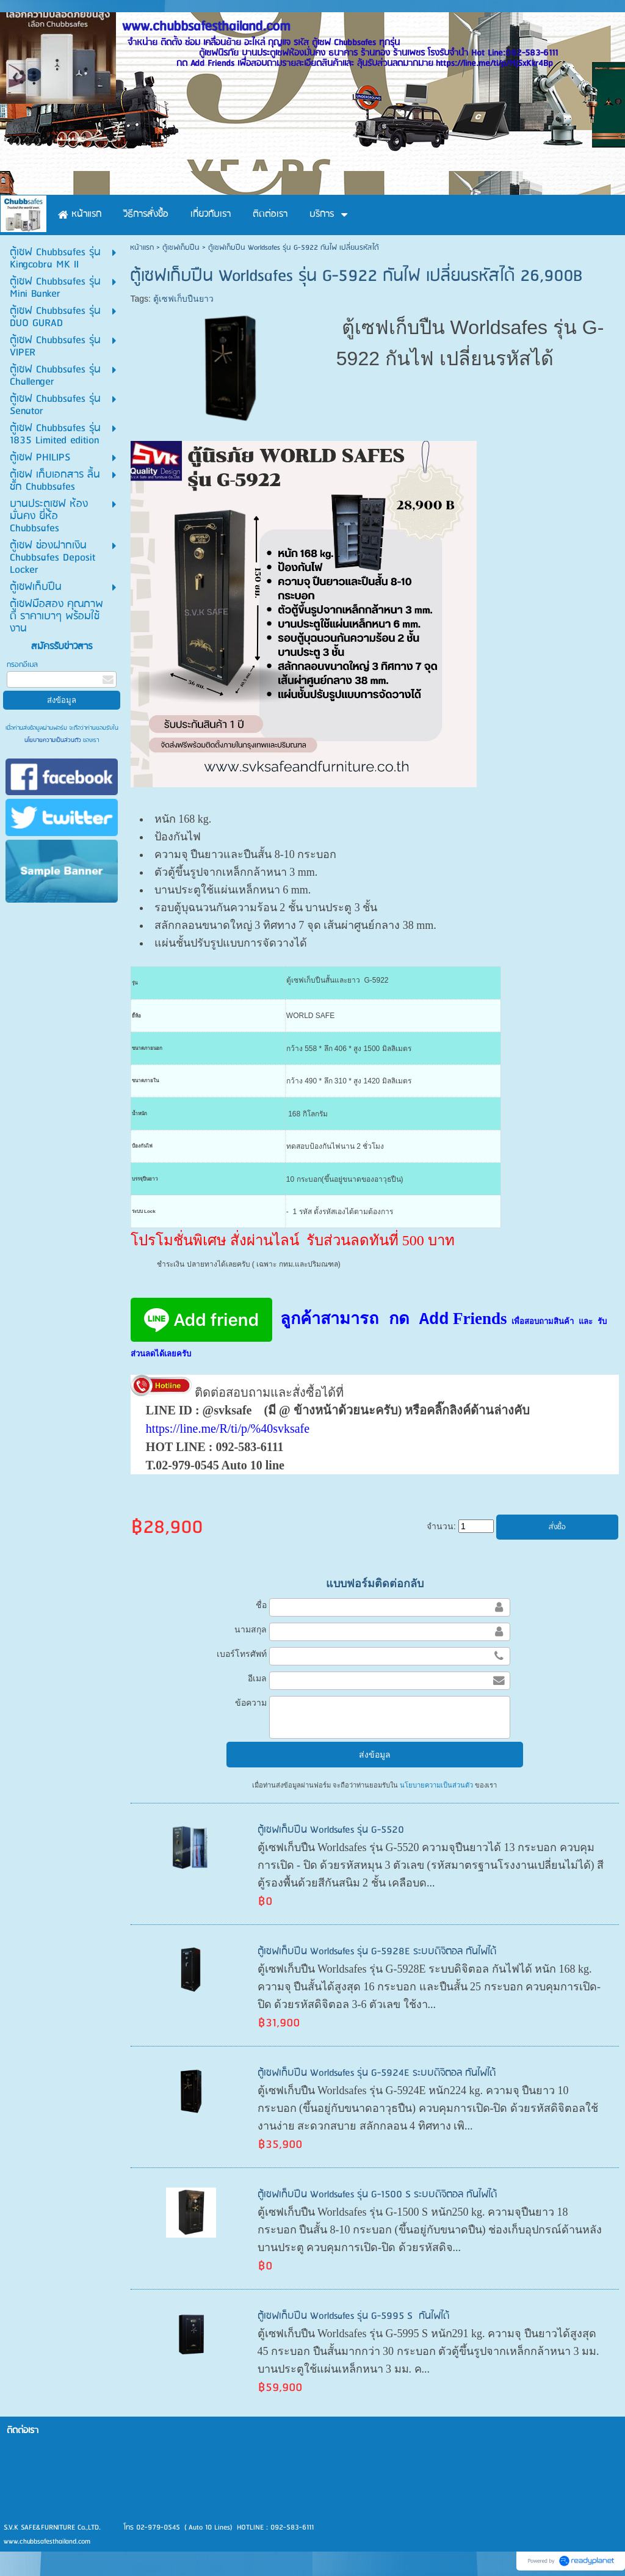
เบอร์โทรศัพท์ (242, 1654)
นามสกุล (250, 1629)
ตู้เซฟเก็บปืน (181, 247)
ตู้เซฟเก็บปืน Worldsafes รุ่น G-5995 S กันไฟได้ (353, 2316)
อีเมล (257, 1678)
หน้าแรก (142, 247)
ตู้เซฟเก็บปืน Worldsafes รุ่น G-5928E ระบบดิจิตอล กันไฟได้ (377, 1951)
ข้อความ (251, 1703)
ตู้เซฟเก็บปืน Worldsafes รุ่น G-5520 (331, 1830)
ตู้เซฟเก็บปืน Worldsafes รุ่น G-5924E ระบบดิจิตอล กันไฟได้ (377, 2073)
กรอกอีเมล (22, 664)
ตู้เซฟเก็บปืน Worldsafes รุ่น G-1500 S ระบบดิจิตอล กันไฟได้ (377, 2194)
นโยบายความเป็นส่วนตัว (53, 740)
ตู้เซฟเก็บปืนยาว (183, 299)
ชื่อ (261, 1605)
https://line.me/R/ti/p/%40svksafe (227, 1428)
